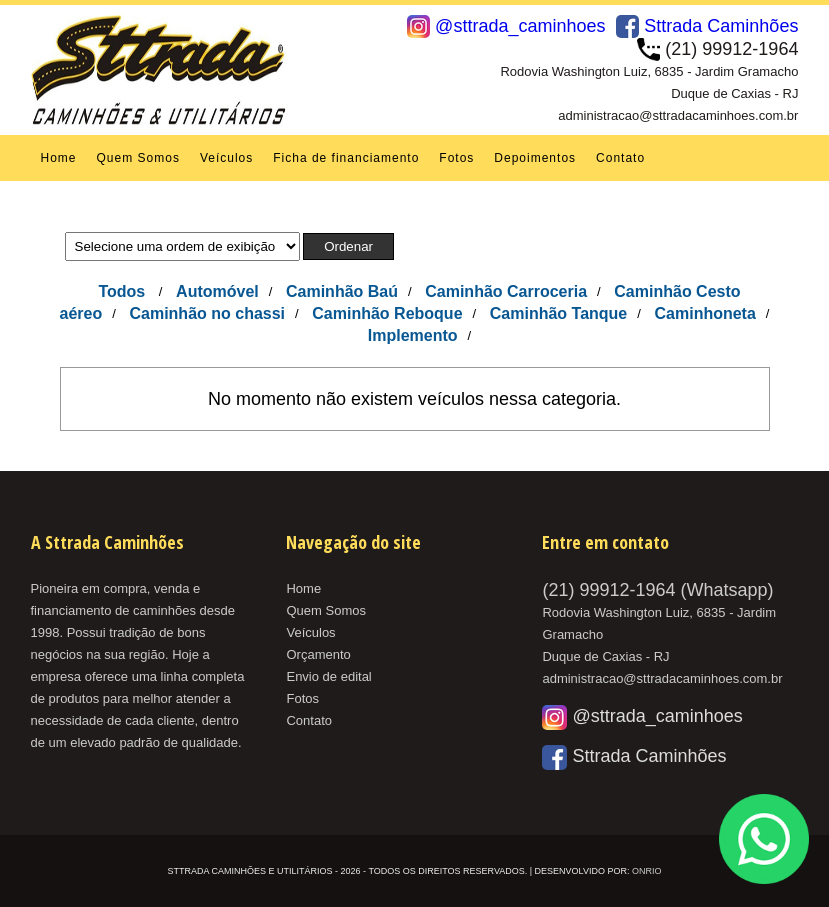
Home (59, 158)
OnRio (647, 871)
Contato (620, 158)
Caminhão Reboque (387, 313)
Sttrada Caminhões (707, 26)
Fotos (456, 158)
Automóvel (217, 291)
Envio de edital (328, 676)
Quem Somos (138, 158)
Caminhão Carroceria (506, 291)
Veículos (226, 158)
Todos (121, 291)
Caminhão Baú (342, 291)
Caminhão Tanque (559, 313)
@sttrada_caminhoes (506, 26)
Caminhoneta (705, 313)
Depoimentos (535, 158)
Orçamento (318, 654)
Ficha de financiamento (346, 158)
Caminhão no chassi (207, 313)
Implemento (413, 335)
